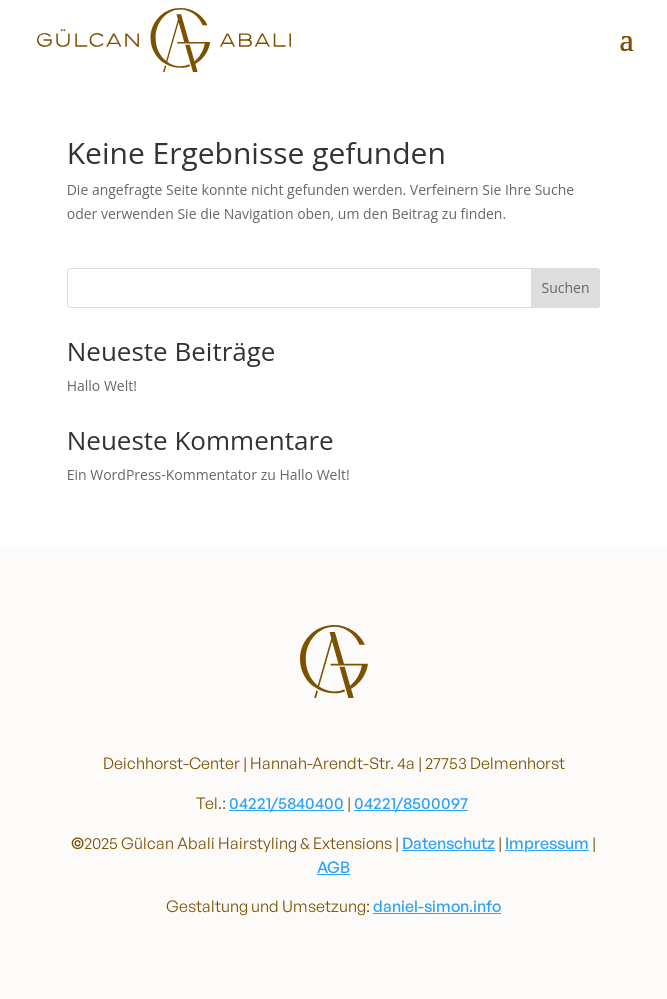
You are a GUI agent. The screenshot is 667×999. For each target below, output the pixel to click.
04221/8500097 (411, 803)
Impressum (547, 843)
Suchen (565, 287)
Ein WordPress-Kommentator (162, 474)
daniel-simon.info (437, 906)
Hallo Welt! (102, 385)
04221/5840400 (286, 803)
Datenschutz (448, 843)
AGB (333, 867)
